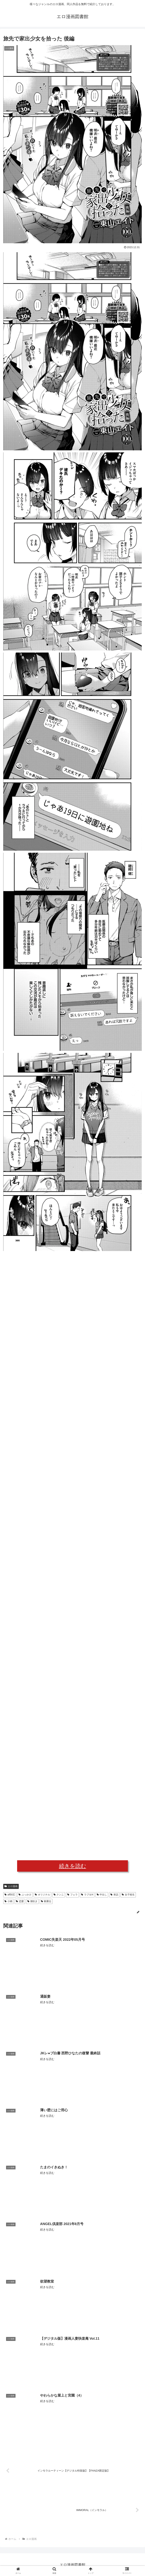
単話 (114, 1894)
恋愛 (20, 1901)
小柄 (8, 1901)
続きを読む (72, 1866)
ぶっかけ (25, 1894)
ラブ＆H (87, 1894)
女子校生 (128, 1894)
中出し (102, 1894)
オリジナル (42, 1894)
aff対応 (9, 1894)
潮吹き (32, 1901)
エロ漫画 (11, 1886)
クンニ (59, 1894)
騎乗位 (46, 1901)
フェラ (72, 1894)
